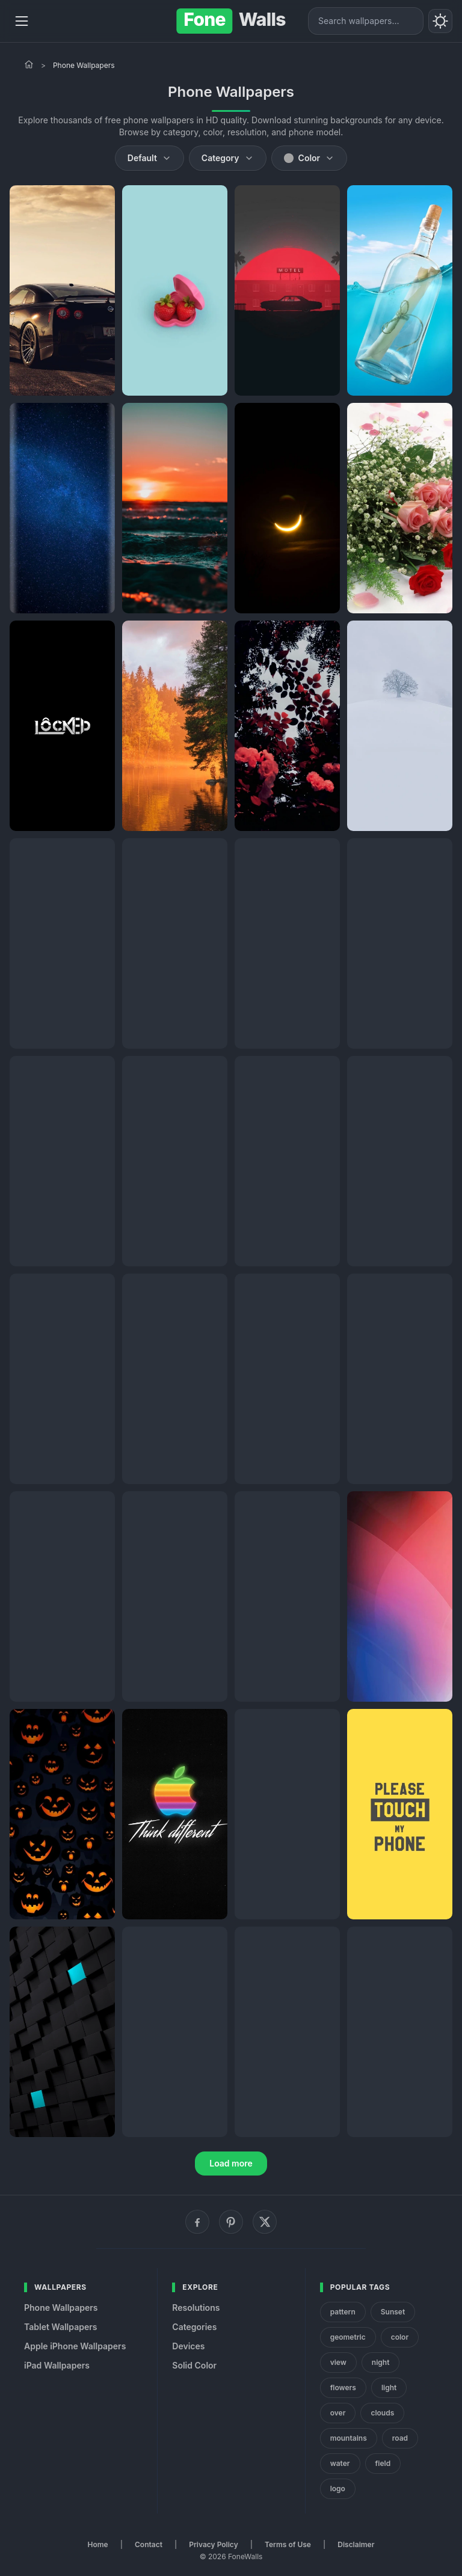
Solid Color (194, 2365)
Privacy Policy (213, 2544)
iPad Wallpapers (57, 2365)
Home (98, 2544)
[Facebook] (197, 2222)
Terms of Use (288, 2544)
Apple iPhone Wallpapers (75, 2346)
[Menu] (22, 21)
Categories (194, 2327)
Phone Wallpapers (61, 2307)
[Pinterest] (231, 2222)
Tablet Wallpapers (60, 2327)
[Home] (29, 64)
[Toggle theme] (440, 21)
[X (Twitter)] (265, 2222)
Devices (188, 2346)
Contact (148, 2544)
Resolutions (196, 2307)
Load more (231, 2163)
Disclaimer (355, 2544)
